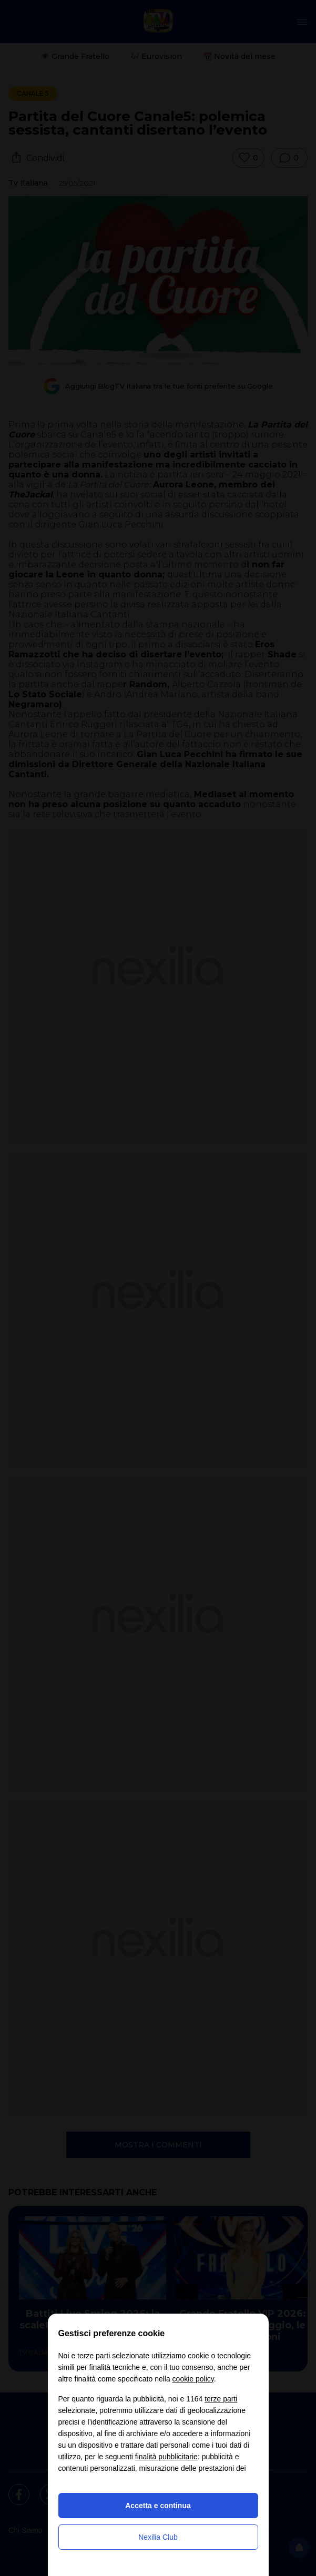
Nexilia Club (158, 2537)
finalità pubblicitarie (166, 2456)
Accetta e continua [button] (157, 2505)
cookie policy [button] (193, 2379)
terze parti (221, 2399)
